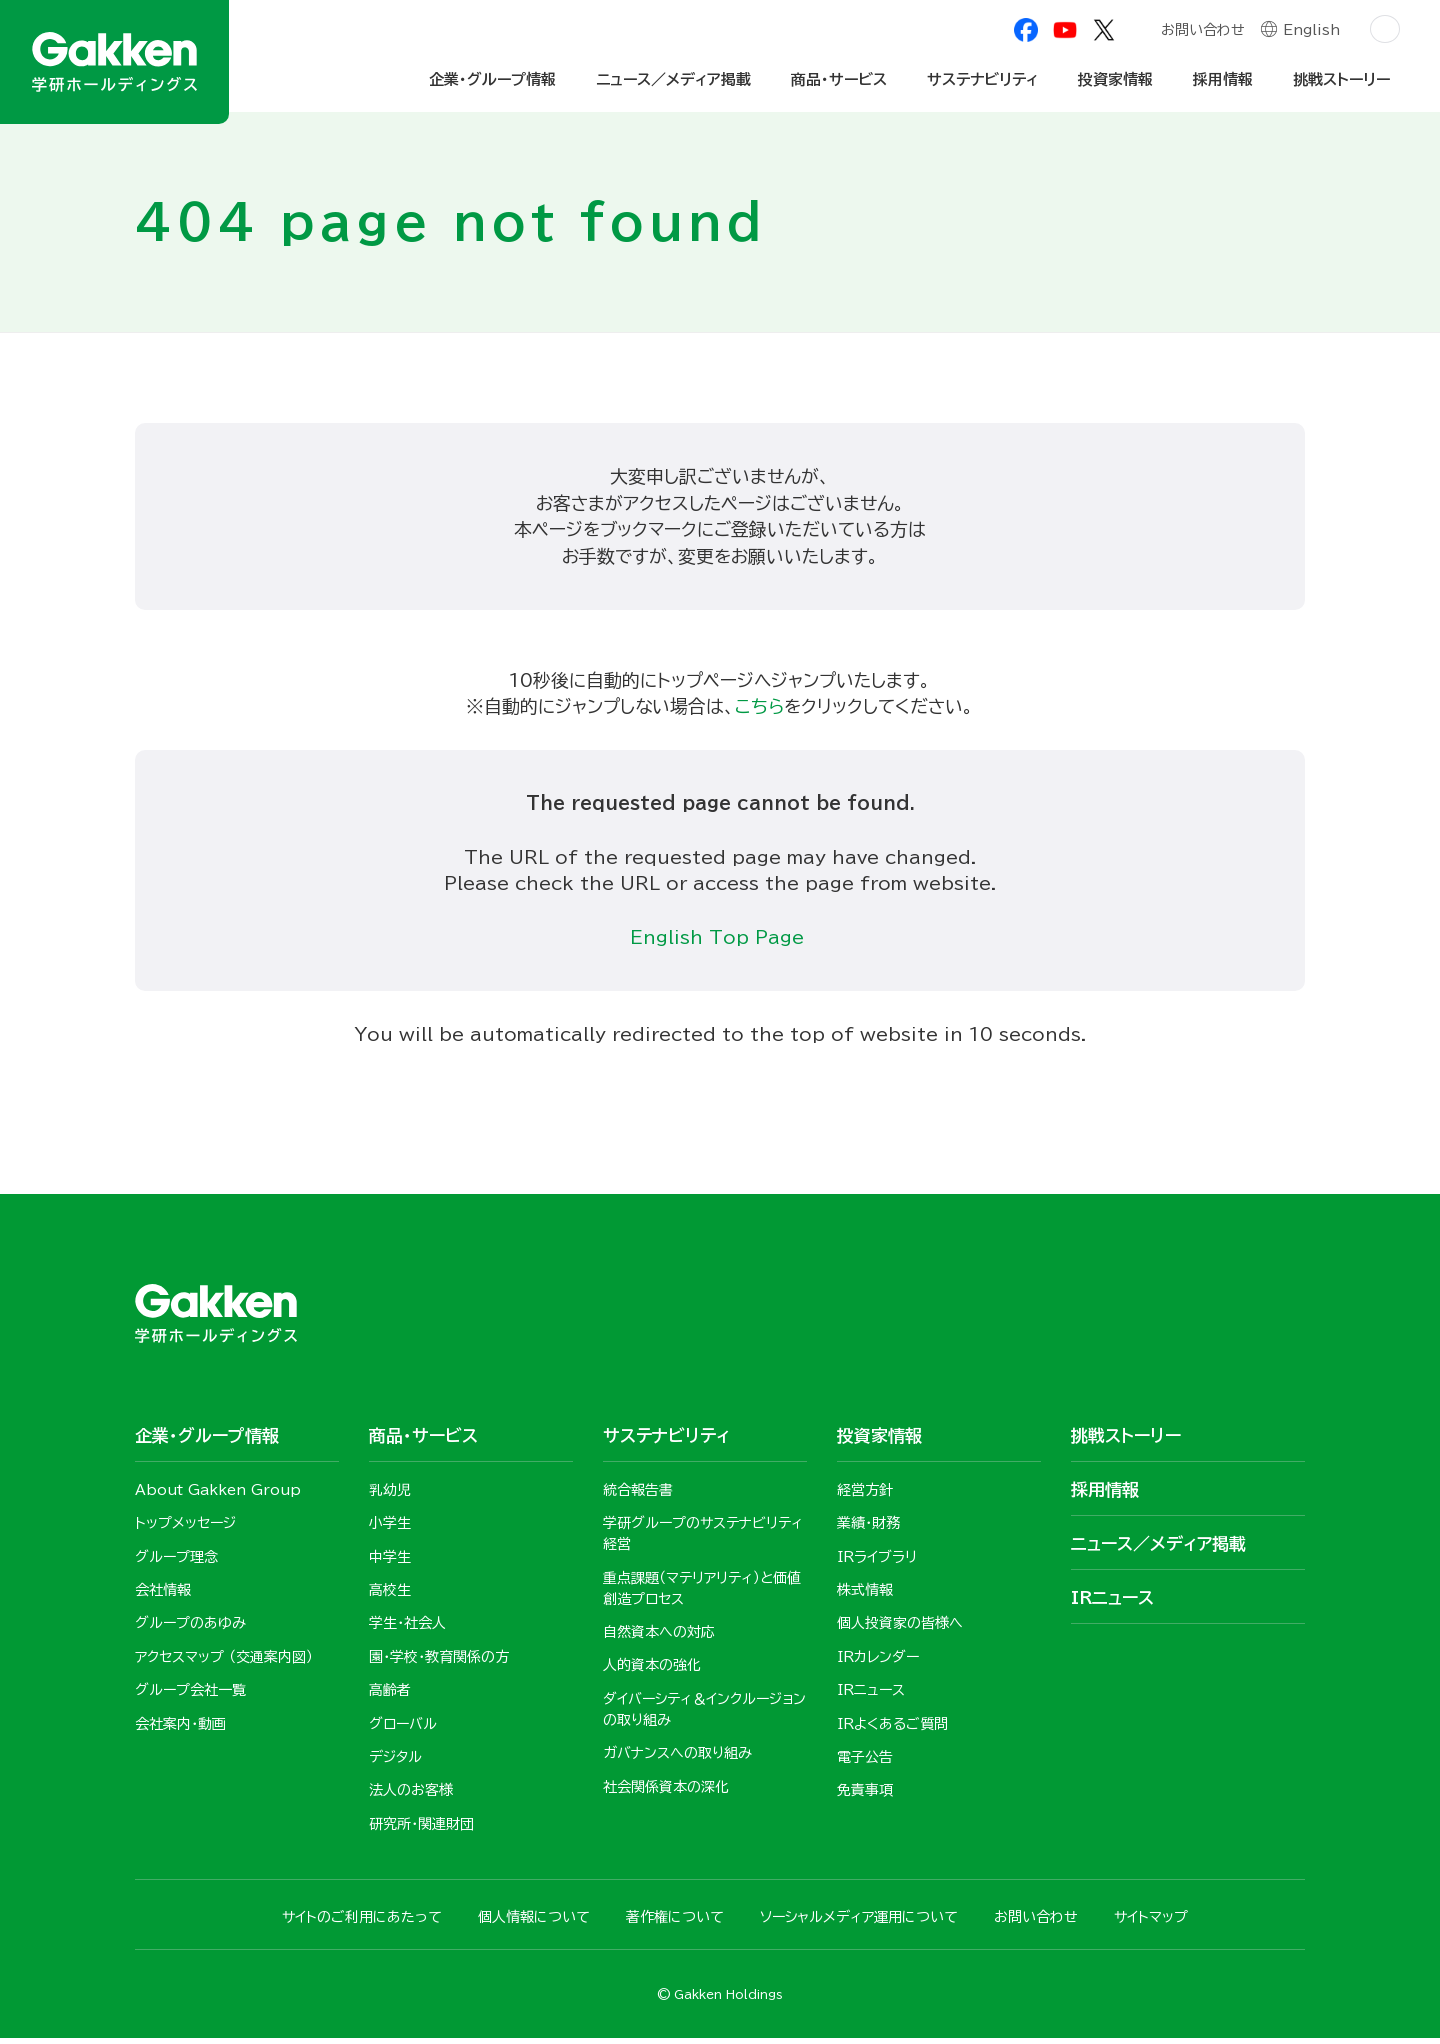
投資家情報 (1115, 79)
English (1311, 32)
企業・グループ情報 (492, 79)
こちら (760, 708)
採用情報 (1223, 79)
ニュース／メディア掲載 (673, 79)
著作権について (675, 1923)
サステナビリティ (982, 79)
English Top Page (720, 940)
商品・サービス (839, 79)
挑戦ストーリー (1341, 79)
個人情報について (534, 1923)
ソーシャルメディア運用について (859, 1923)
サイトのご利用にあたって (362, 1923)
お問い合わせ (1202, 32)
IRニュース (1112, 1601)
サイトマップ (1151, 1923)
